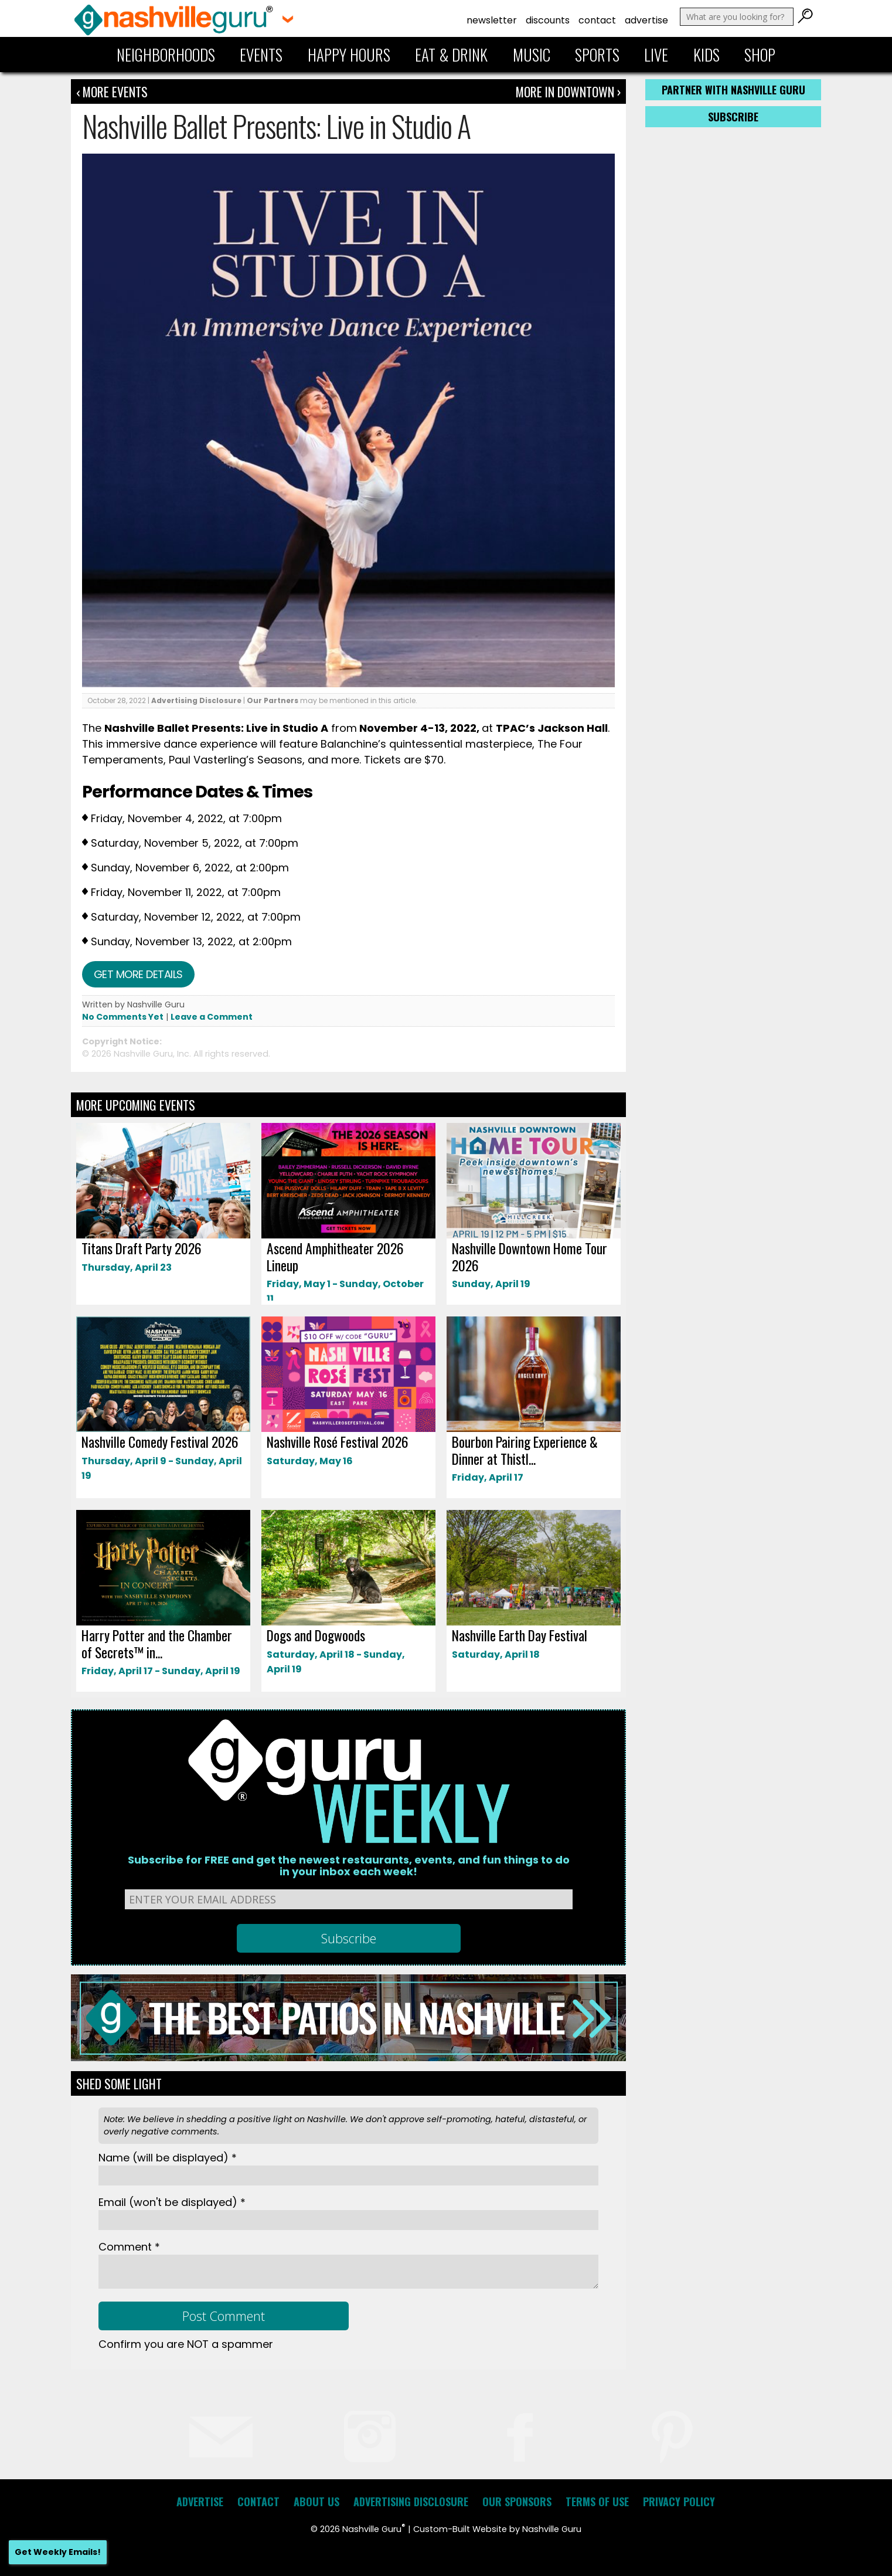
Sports (597, 54)
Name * (167, 2157)
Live (656, 54)
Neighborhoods (166, 54)
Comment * (129, 2246)
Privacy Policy (679, 2501)
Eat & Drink (451, 54)
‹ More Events (112, 91)
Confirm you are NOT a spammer (185, 2344)
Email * (172, 2202)
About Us (316, 2501)
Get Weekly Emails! (58, 2552)
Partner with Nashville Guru (733, 89)
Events (261, 54)
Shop (759, 54)
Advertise (646, 20)
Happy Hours (349, 54)
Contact (597, 20)
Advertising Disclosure (196, 700)
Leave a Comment (212, 1017)
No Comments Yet (123, 1017)
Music (531, 54)
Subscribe (733, 116)
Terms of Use (597, 2501)
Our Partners (272, 700)
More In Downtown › (568, 91)
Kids (706, 54)
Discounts (548, 20)
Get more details (138, 974)
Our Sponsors (516, 2501)
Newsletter (492, 20)
